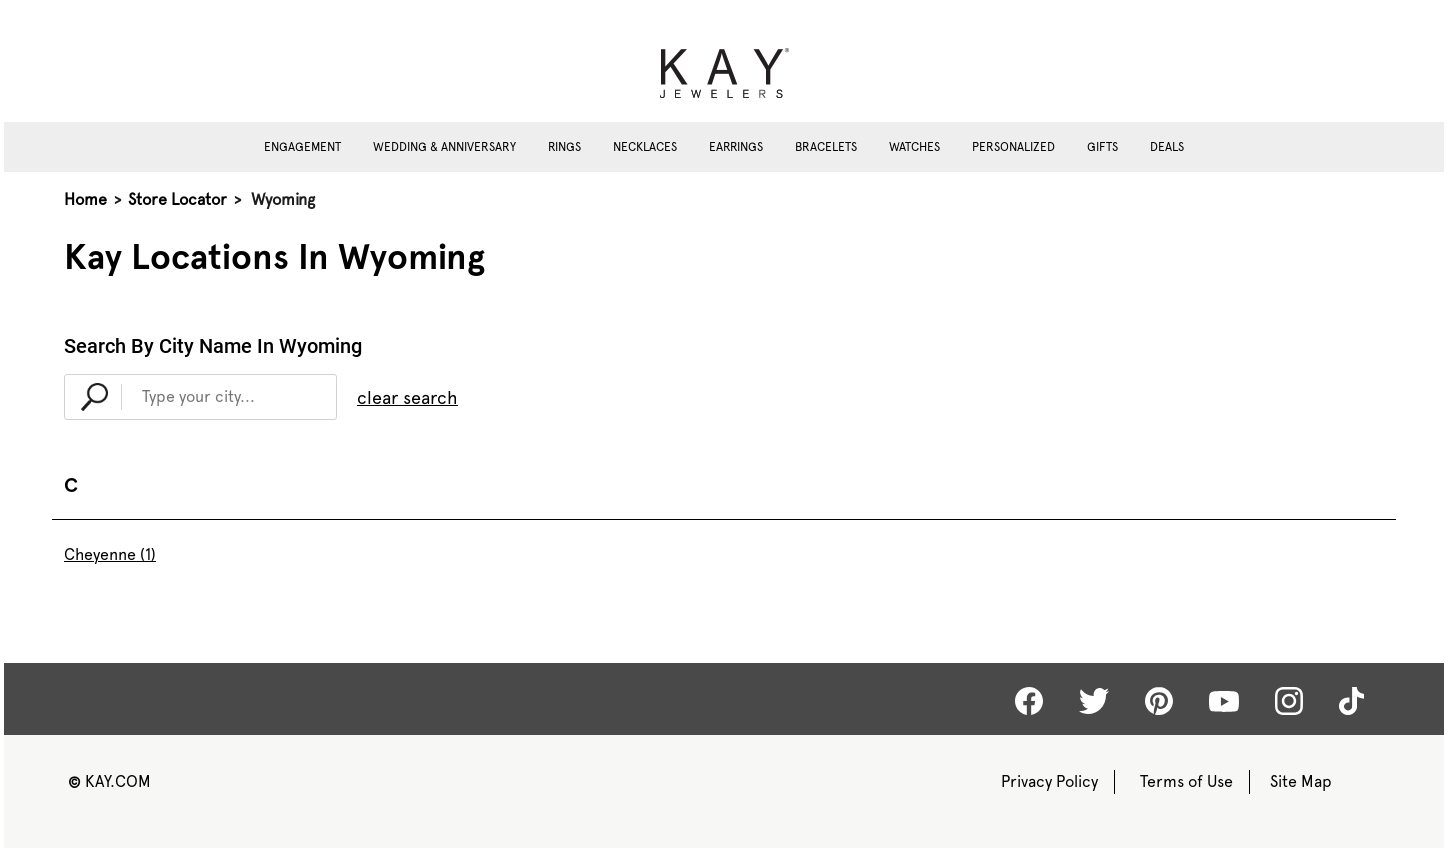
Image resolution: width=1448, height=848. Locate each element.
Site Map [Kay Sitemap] (1301, 781)
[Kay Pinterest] (1159, 701)
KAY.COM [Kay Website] (109, 781)
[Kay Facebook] (1029, 701)
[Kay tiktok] (1351, 701)
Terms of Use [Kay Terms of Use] (1186, 781)
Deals (1167, 147)
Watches (914, 147)
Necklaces (645, 147)
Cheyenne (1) (110, 554)
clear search (407, 397)
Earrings (736, 147)
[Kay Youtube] (1224, 700)
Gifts (1102, 147)
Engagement (302, 147)
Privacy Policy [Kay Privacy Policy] (1049, 781)
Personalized (1013, 147)
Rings (564, 147)
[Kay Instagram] (1289, 701)
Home (85, 199)
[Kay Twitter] (1094, 701)
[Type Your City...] (228, 397)
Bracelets (826, 147)
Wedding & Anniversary (444, 147)
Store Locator (177, 199)
